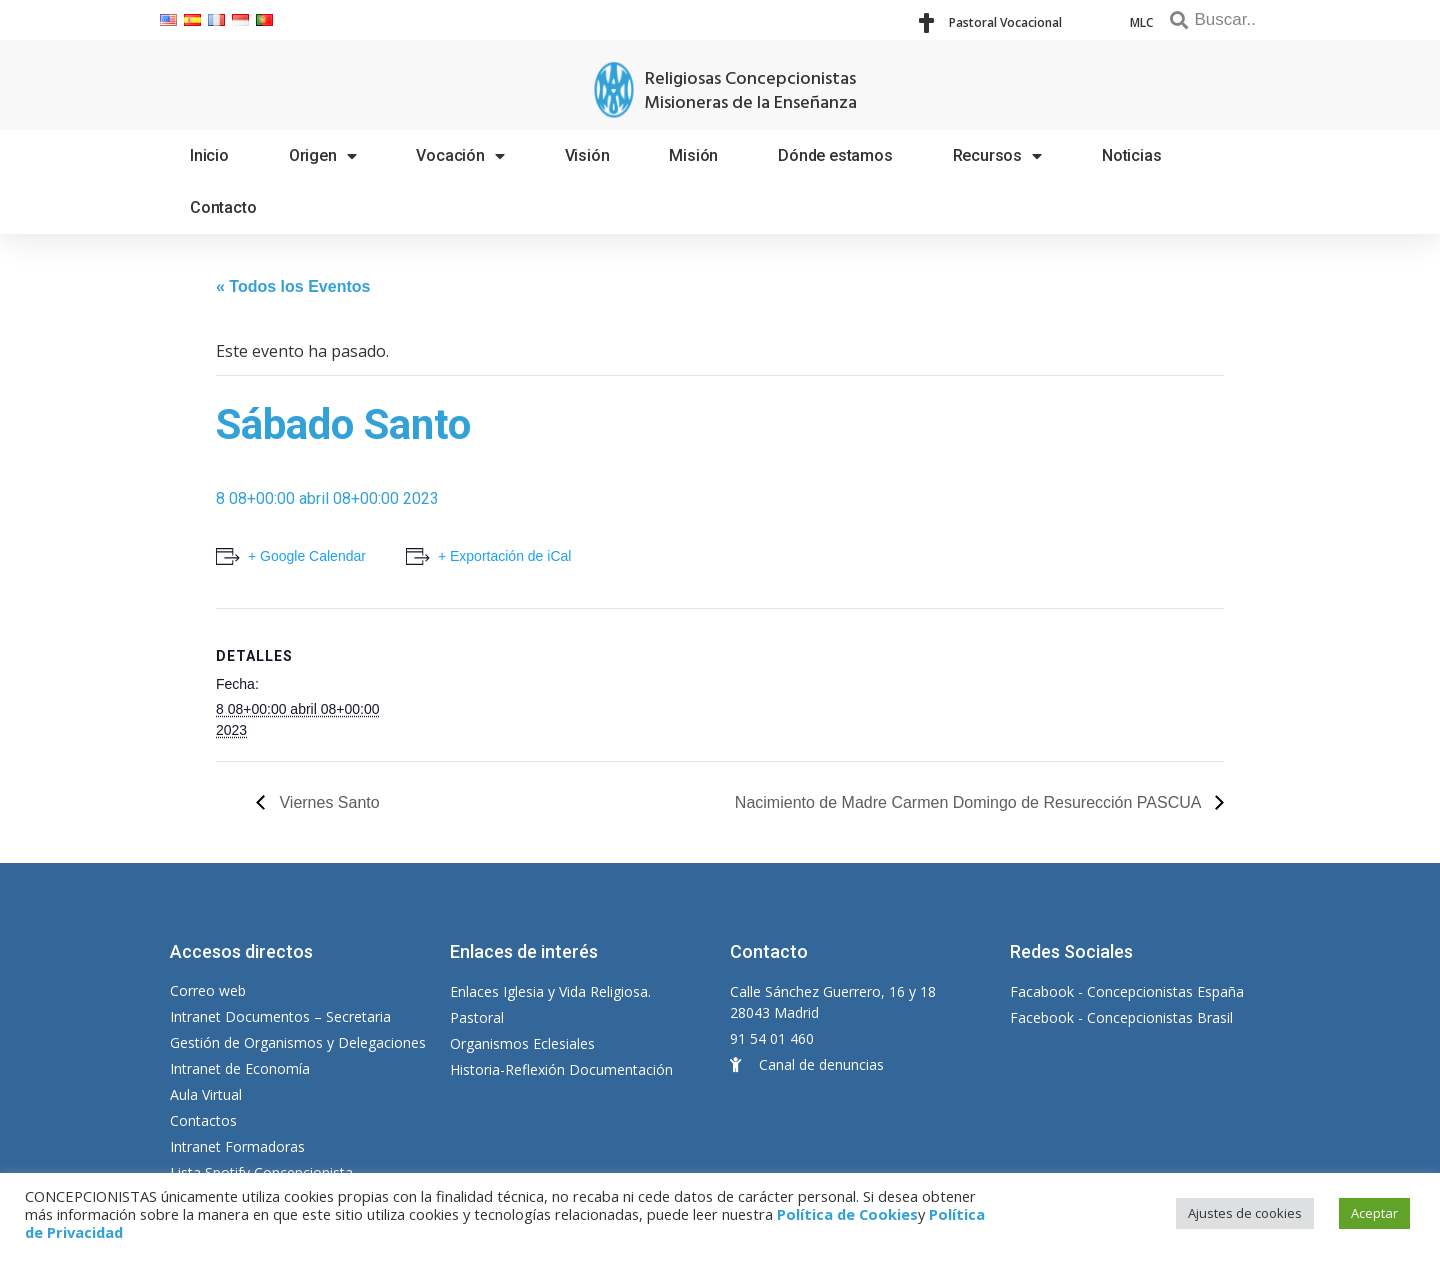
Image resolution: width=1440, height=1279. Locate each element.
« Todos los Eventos (293, 286)
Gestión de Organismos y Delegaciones (298, 1042)
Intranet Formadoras (237, 1146)
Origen (323, 156)
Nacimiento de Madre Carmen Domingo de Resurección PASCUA (970, 802)
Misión (693, 155)
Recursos (997, 156)
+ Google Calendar (307, 556)
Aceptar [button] (1374, 1213)
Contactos (203, 1120)
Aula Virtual (206, 1094)
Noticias (1131, 155)
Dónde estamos (835, 155)
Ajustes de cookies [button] (1245, 1213)
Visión (587, 155)
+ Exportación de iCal (504, 556)
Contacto (223, 207)
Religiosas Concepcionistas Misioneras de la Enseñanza (750, 91)
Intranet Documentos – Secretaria (280, 1016)
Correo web (208, 990)
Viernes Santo (327, 802)
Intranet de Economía (240, 1068)
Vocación (460, 156)
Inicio (209, 155)
